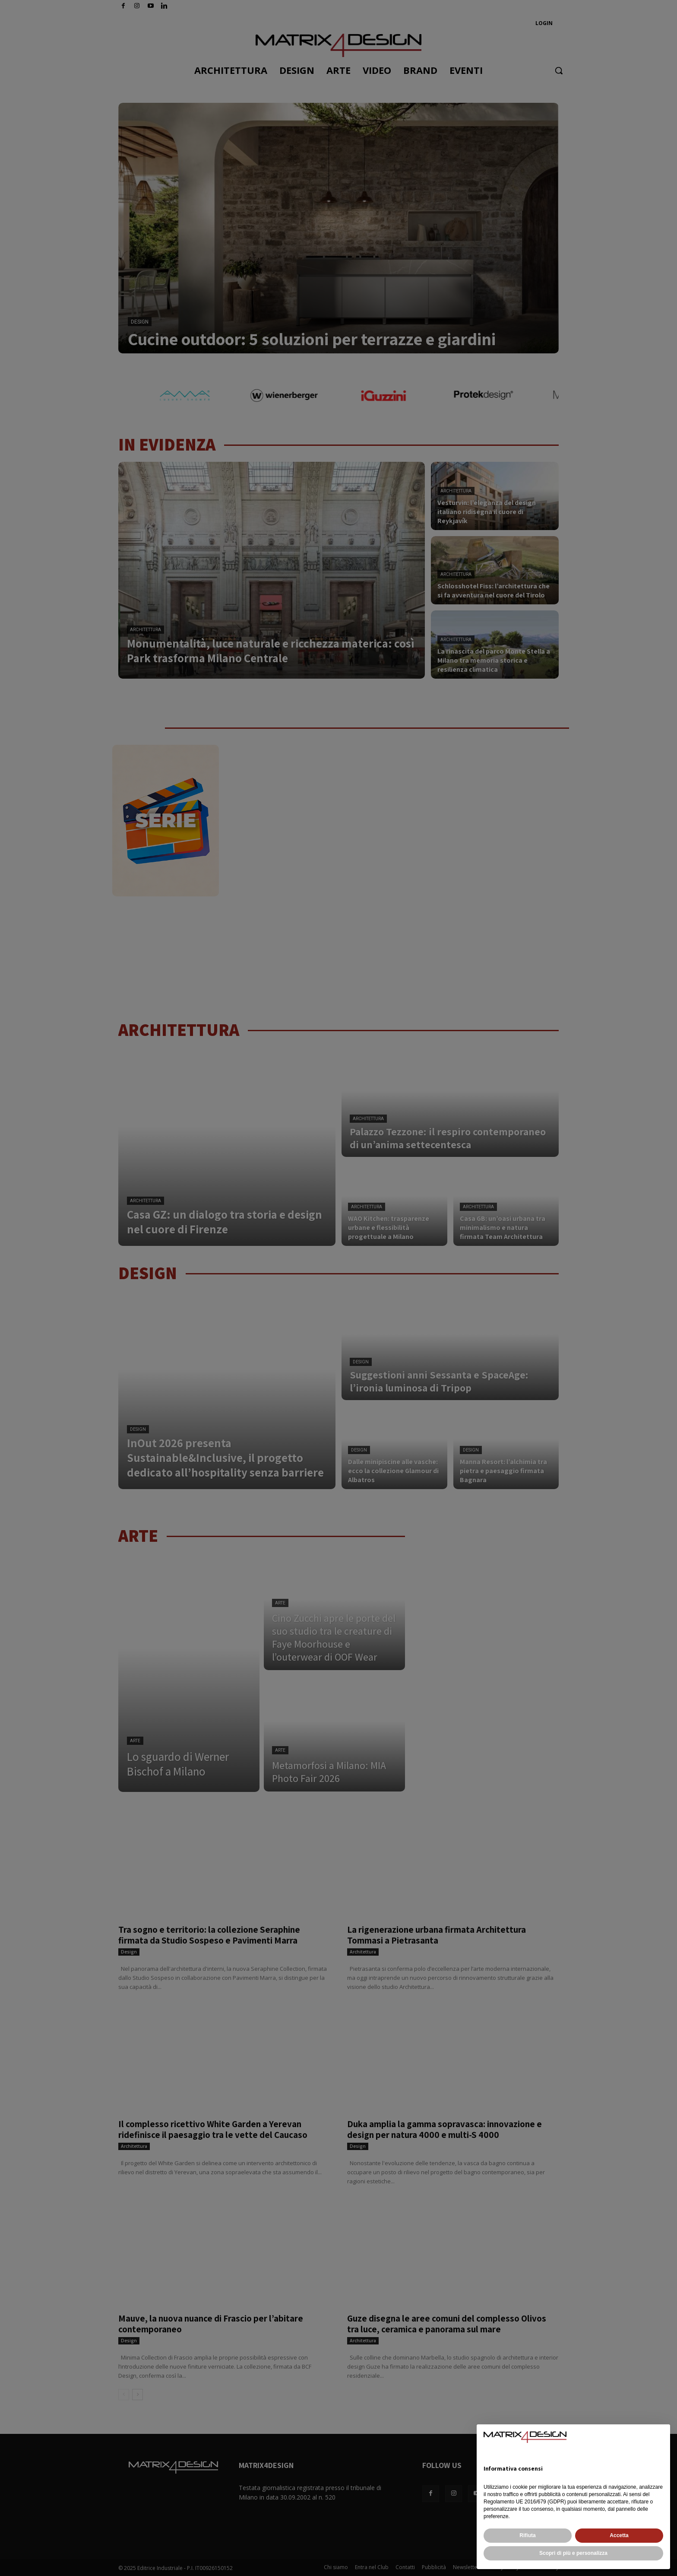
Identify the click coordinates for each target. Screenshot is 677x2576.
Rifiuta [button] (527, 2535)
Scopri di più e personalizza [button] (573, 2553)
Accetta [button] (619, 2535)
